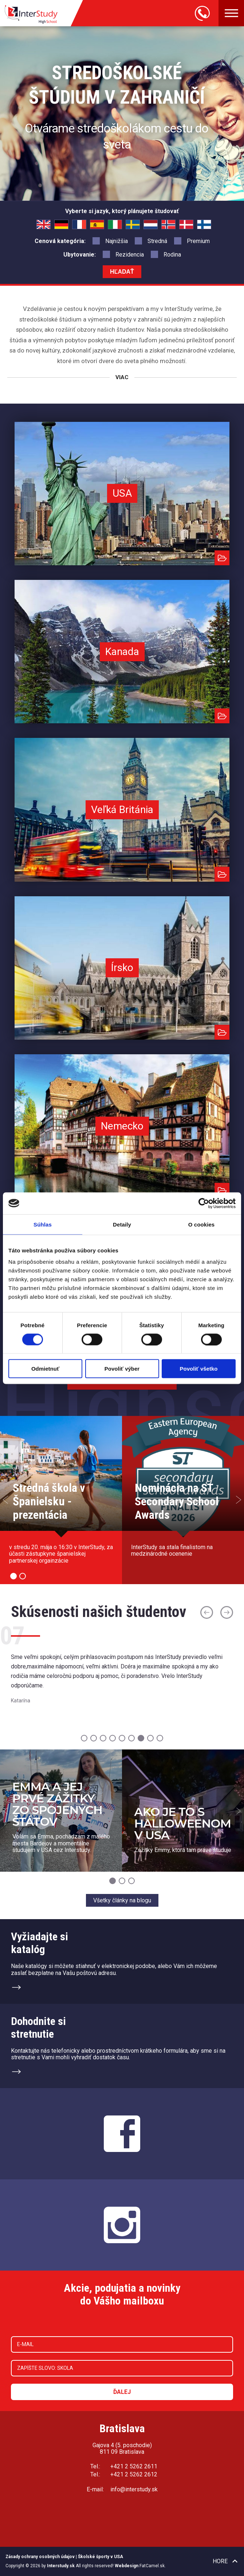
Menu (231, 13)
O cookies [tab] (201, 1224)
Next (238, 1500)
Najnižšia (110, 240)
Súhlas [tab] (43, 1224)
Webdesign (126, 2565)
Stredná (151, 240)
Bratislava (122, 2428)
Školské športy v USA (100, 2556)
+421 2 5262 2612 (133, 2474)
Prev (5, 1500)
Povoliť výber (122, 1369)
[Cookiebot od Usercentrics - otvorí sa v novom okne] (204, 1203)
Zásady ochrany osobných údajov (40, 2556)
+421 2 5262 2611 (133, 2466)
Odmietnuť (45, 1369)
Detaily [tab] (122, 1224)
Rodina (166, 254)
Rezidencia (123, 254)
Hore (220, 2561)
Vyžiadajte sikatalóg (39, 1943)
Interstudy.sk (61, 2565)
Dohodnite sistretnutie (38, 2027)
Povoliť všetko (199, 1369)
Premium (192, 240)
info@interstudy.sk (134, 2489)
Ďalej (122, 2391)
